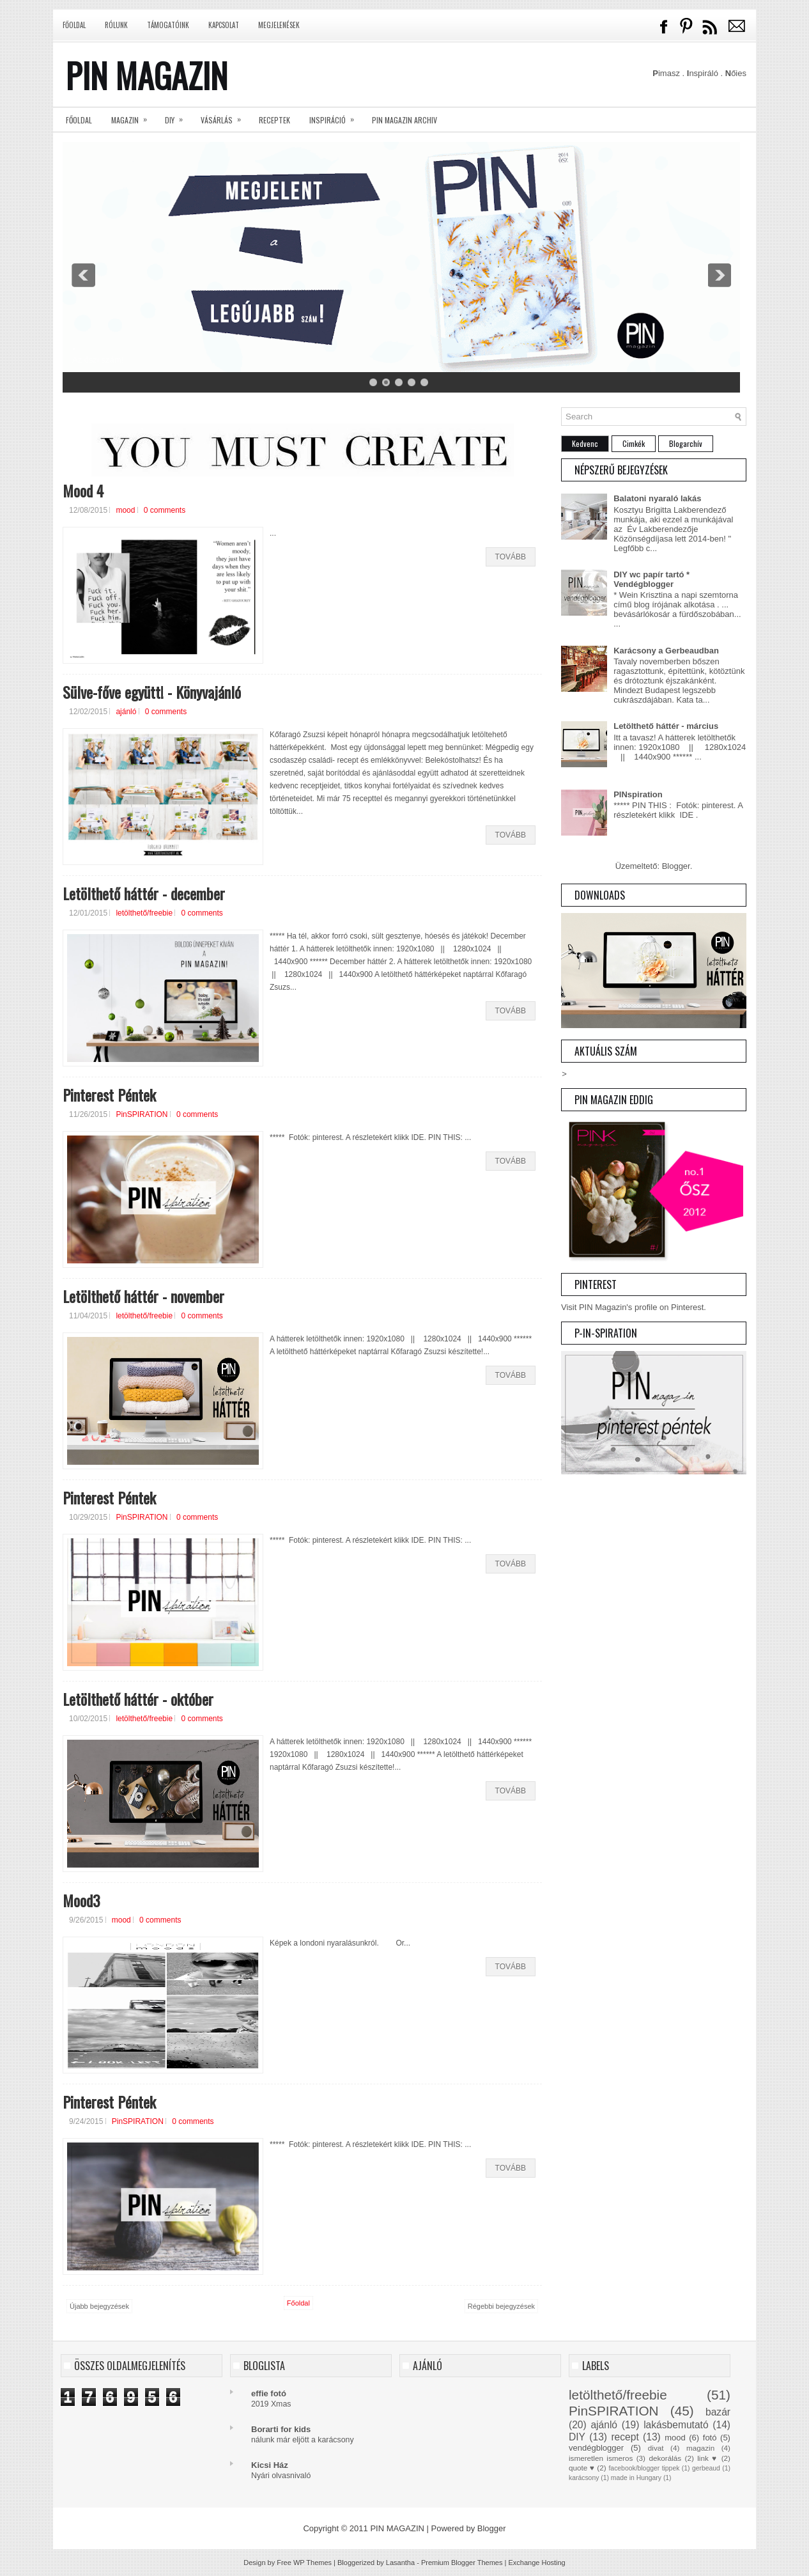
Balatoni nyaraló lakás (657, 498)
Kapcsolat (223, 25)
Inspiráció (335, 116)
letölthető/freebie (144, 913)
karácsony (584, 2477)
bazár (717, 2412)
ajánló (126, 711)
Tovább (510, 556)
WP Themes (312, 2562)
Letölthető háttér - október (138, 1698)
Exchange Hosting (536, 2562)
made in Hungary (636, 2477)
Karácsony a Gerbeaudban (666, 650)
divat (656, 2448)
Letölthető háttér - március (665, 726)
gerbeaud (706, 2468)
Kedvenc (585, 443)
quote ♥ (582, 2467)
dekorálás (665, 2458)
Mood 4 (83, 490)
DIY (178, 116)
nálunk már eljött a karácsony (302, 2439)
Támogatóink (168, 25)
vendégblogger (596, 2448)
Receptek (274, 119)
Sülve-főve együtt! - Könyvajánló (152, 691)
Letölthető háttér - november (143, 1296)
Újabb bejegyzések (99, 2306)
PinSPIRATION (141, 1114)
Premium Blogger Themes (462, 2562)
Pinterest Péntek (109, 1094)
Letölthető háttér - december (144, 893)
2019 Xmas (271, 2404)
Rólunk (116, 25)
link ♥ (707, 2458)
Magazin (133, 116)
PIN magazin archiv (404, 119)
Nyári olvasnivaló (281, 2475)
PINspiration (638, 794)
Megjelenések (279, 25)
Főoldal (74, 25)
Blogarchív (685, 443)
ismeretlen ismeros (601, 2458)
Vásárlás (225, 116)
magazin (700, 2448)
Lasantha (400, 2562)
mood (125, 510)
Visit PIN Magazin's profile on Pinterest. (633, 1307)
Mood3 (81, 1900)
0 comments (164, 510)
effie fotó (268, 2393)
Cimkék (633, 443)
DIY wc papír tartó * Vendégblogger (651, 579)
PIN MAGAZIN (146, 75)
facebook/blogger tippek (643, 2468)
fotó (710, 2437)
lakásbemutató (675, 2424)
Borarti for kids (281, 2429)
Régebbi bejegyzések (501, 2306)
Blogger (676, 866)
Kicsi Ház (269, 2465)
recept (624, 2437)
